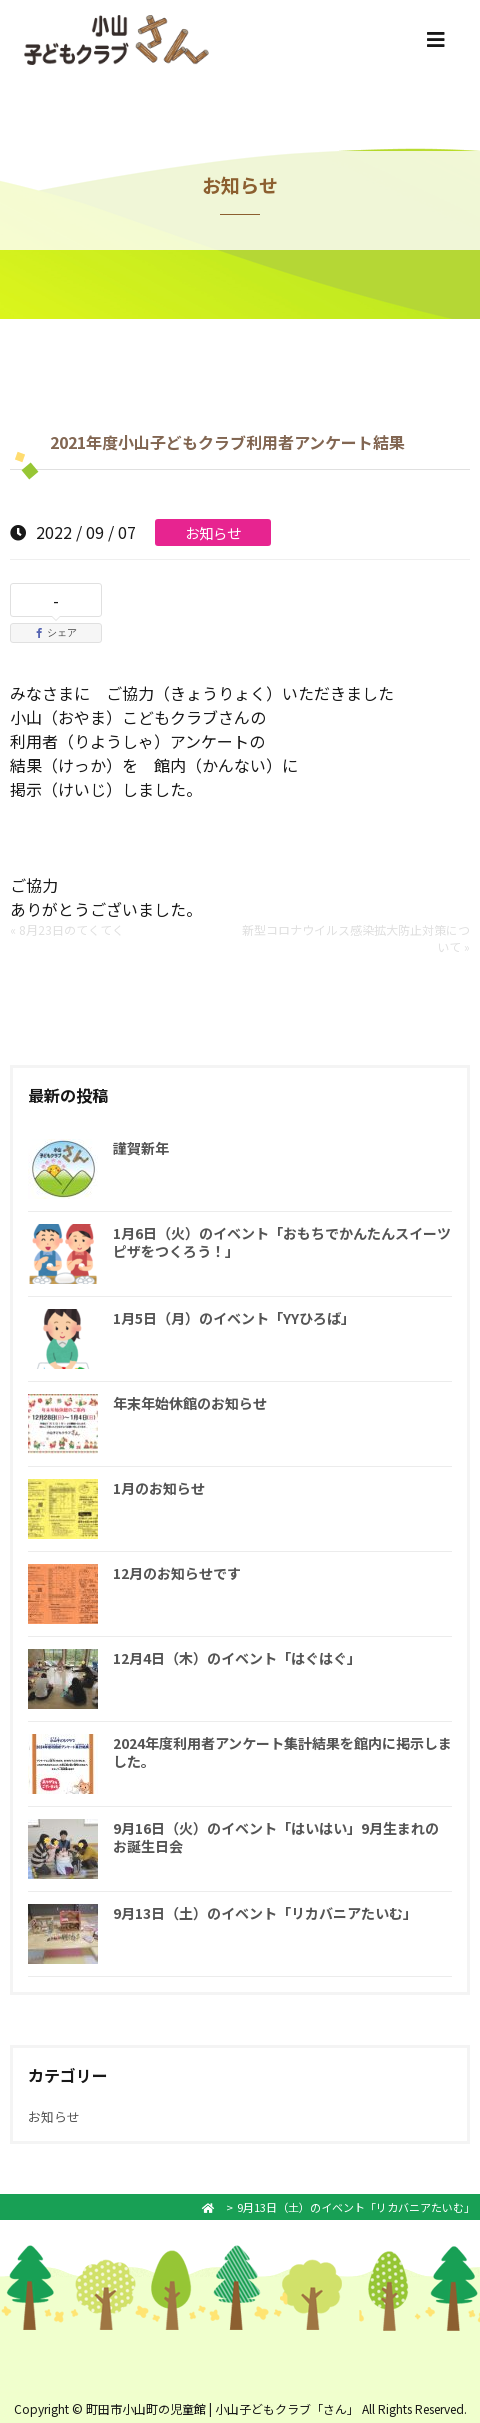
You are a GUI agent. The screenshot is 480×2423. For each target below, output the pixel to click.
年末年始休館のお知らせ (190, 1403)
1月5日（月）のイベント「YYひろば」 (234, 1318)
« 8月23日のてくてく (67, 929)
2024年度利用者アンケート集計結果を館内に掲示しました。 (282, 1752)
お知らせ (213, 532)
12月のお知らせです (177, 1573)
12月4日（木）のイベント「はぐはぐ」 (237, 1658)
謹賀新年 (141, 1148)
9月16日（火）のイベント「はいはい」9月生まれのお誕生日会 (276, 1837)
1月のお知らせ (159, 1488)
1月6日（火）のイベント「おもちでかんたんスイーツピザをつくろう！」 (282, 1242)
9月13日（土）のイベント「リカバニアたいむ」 (265, 1913)
